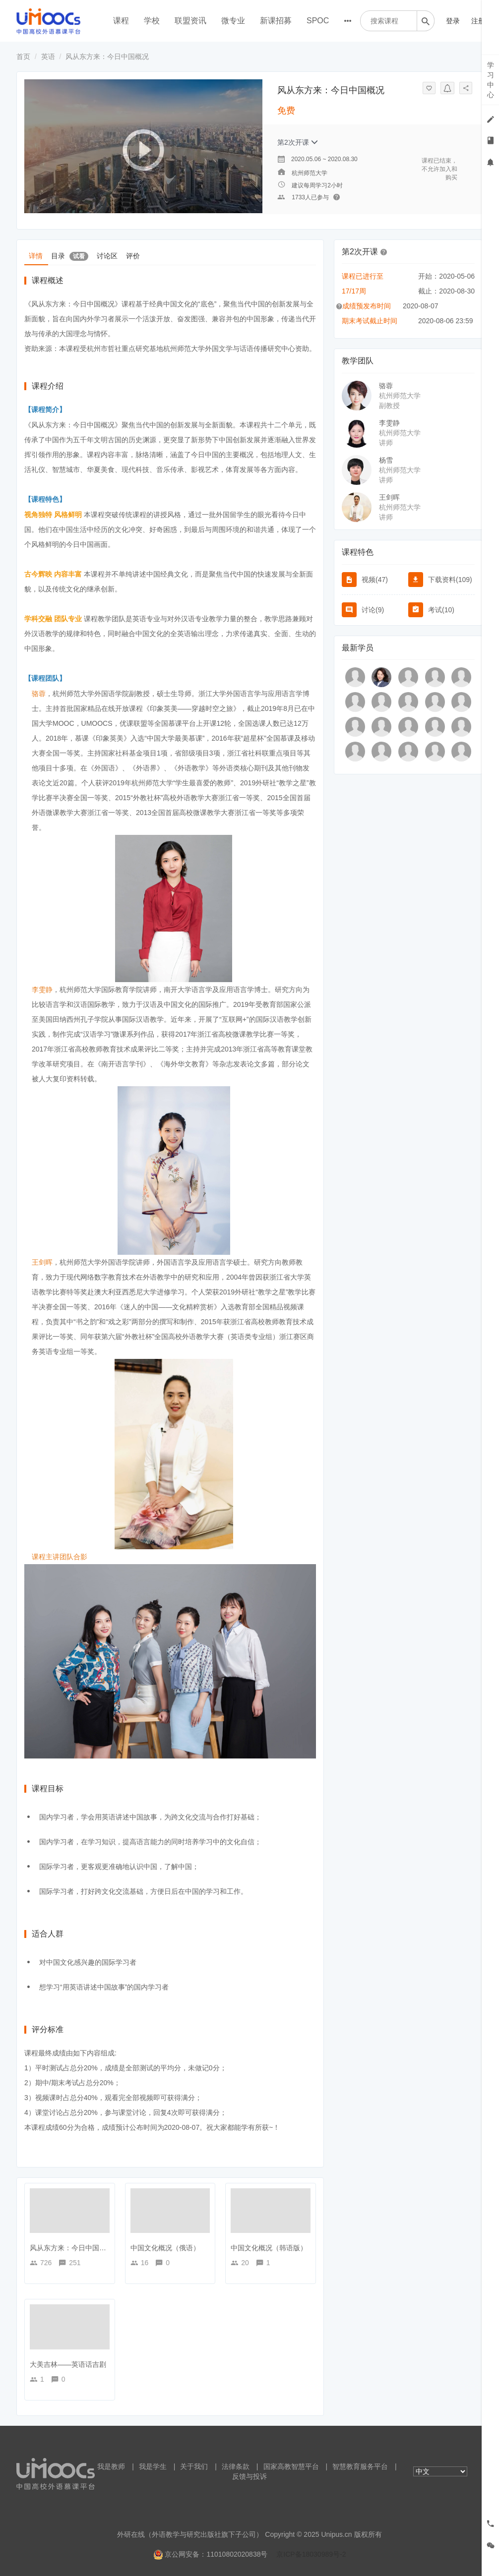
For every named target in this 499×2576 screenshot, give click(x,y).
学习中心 (490, 80)
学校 (152, 20)
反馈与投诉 (249, 2476)
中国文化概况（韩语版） (269, 2248)
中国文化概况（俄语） (165, 2248)
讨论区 (110, 255)
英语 (48, 56)
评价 (138, 255)
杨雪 (386, 460)
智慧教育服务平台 (360, 2466)
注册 (478, 21)
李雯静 (389, 423)
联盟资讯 (190, 20)
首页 (23, 56)
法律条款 (236, 2466)
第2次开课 (297, 142)
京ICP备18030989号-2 (311, 2554)
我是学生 (153, 2466)
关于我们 (194, 2466)
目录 (71, 255)
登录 (453, 21)
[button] (384, 251)
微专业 (233, 20)
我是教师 (111, 2466)
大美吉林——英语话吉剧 (68, 2364)
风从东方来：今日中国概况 (71, 2248)
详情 (36, 255)
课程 (121, 20)
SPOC (318, 20)
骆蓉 (386, 386)
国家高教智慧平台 (291, 2466)
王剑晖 (389, 497)
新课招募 (276, 20)
